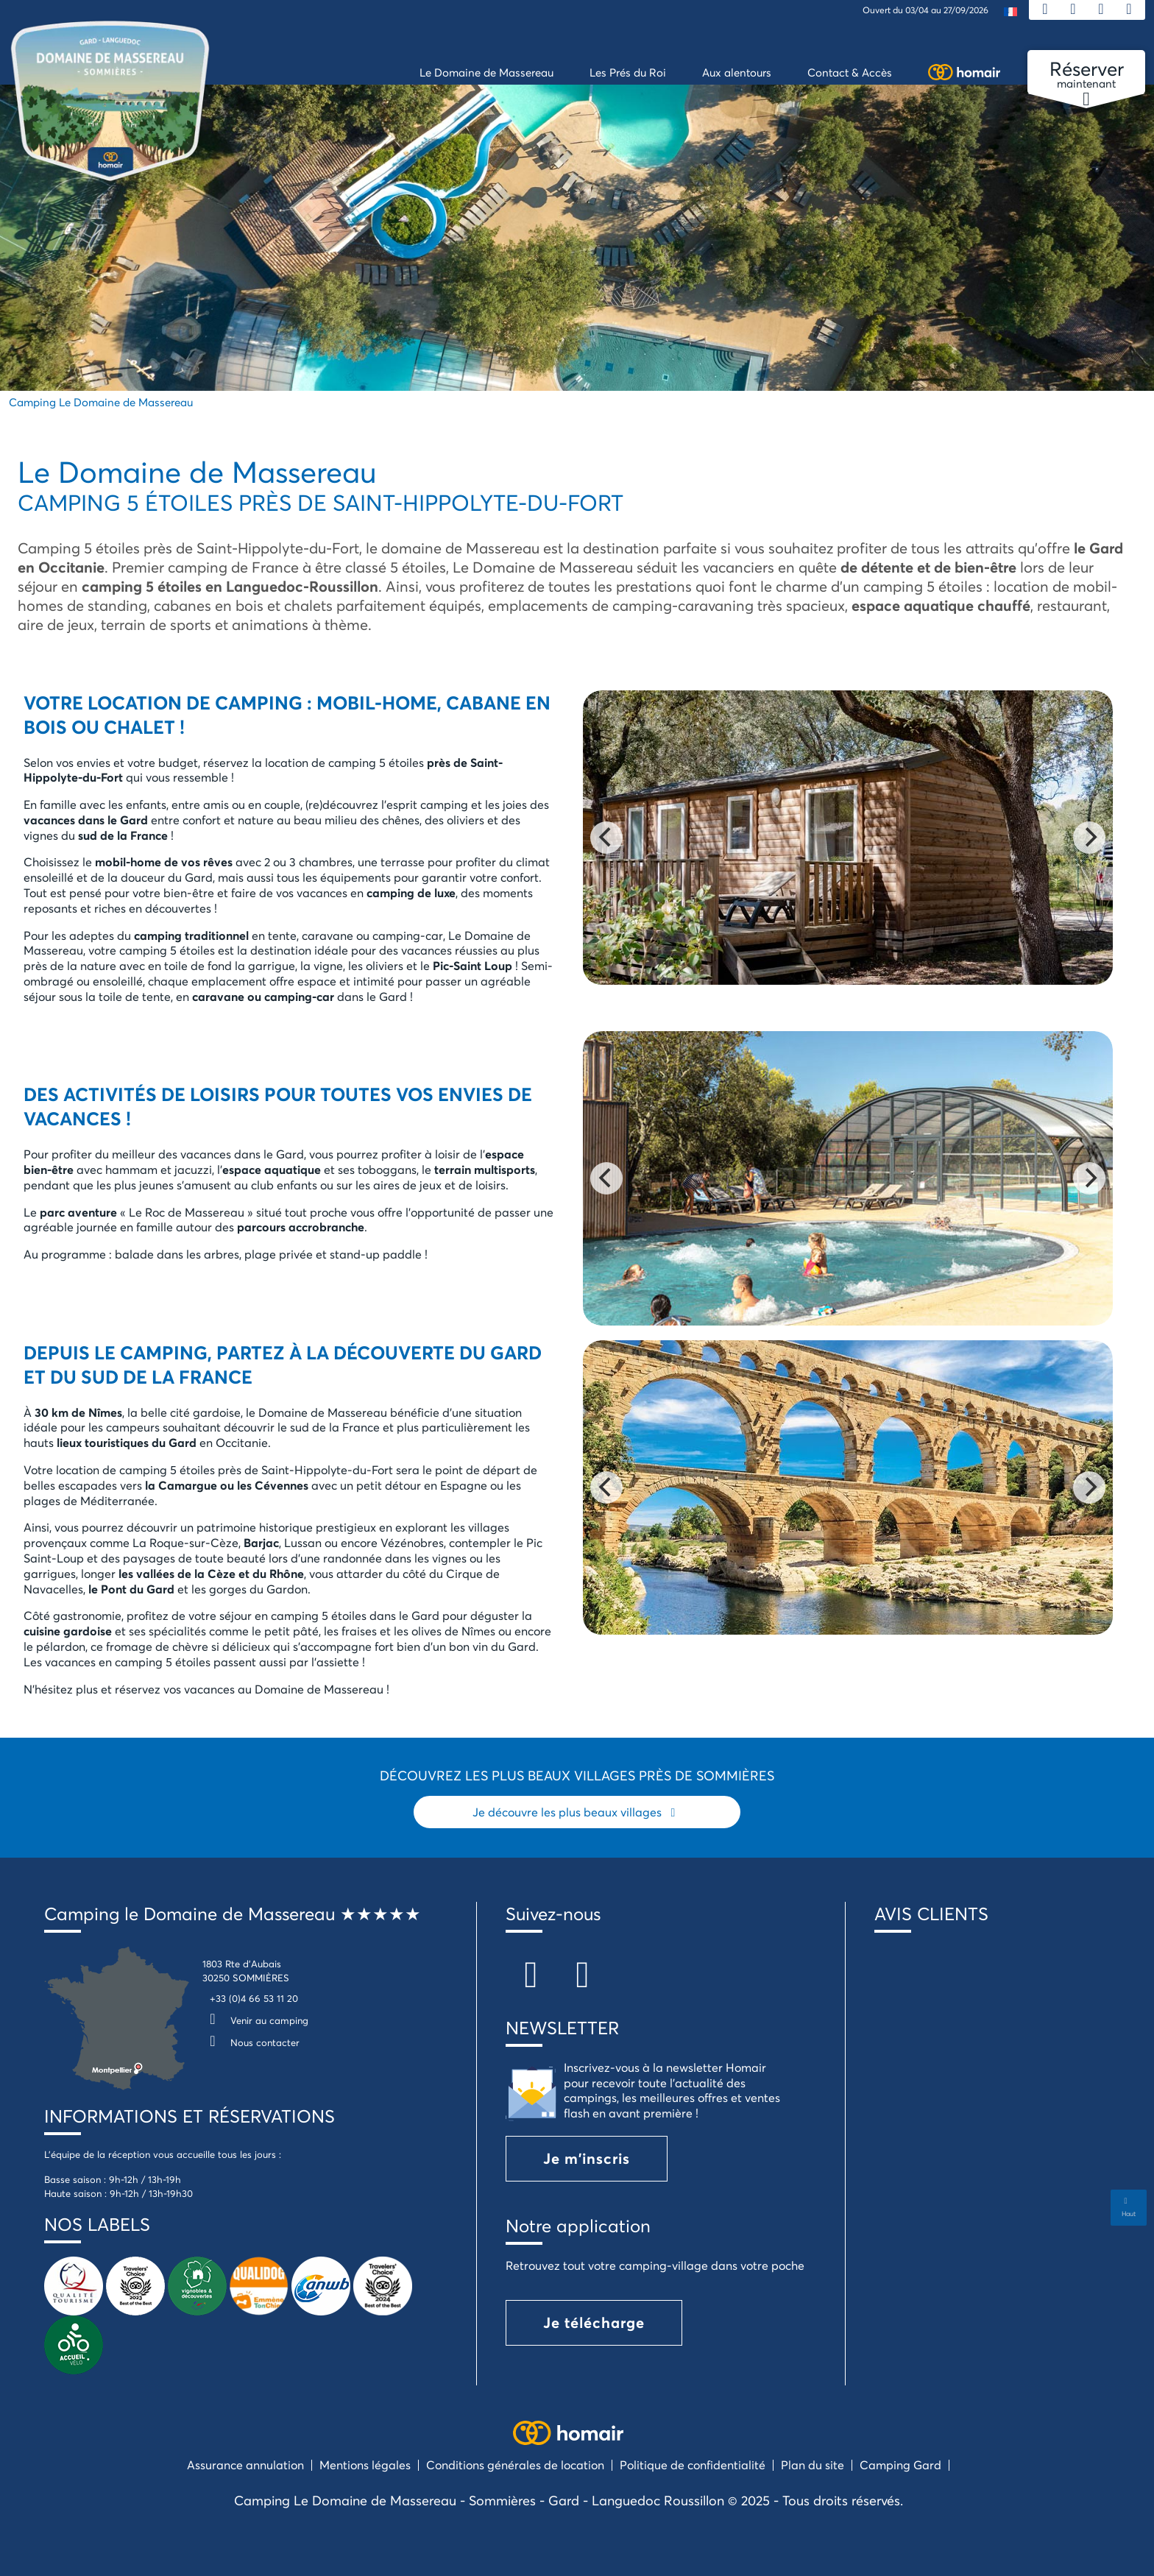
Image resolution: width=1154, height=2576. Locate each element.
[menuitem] (1010, 10)
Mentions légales (365, 2464)
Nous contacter (251, 2042)
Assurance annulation (245, 2464)
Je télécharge (594, 2322)
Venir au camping (255, 2020)
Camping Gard (900, 2464)
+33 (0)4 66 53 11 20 (254, 1998)
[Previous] (606, 837)
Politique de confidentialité (692, 2464)
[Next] (1089, 837)
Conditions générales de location (515, 2464)
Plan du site (812, 2464)
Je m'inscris (586, 2158)
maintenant (1086, 75)
